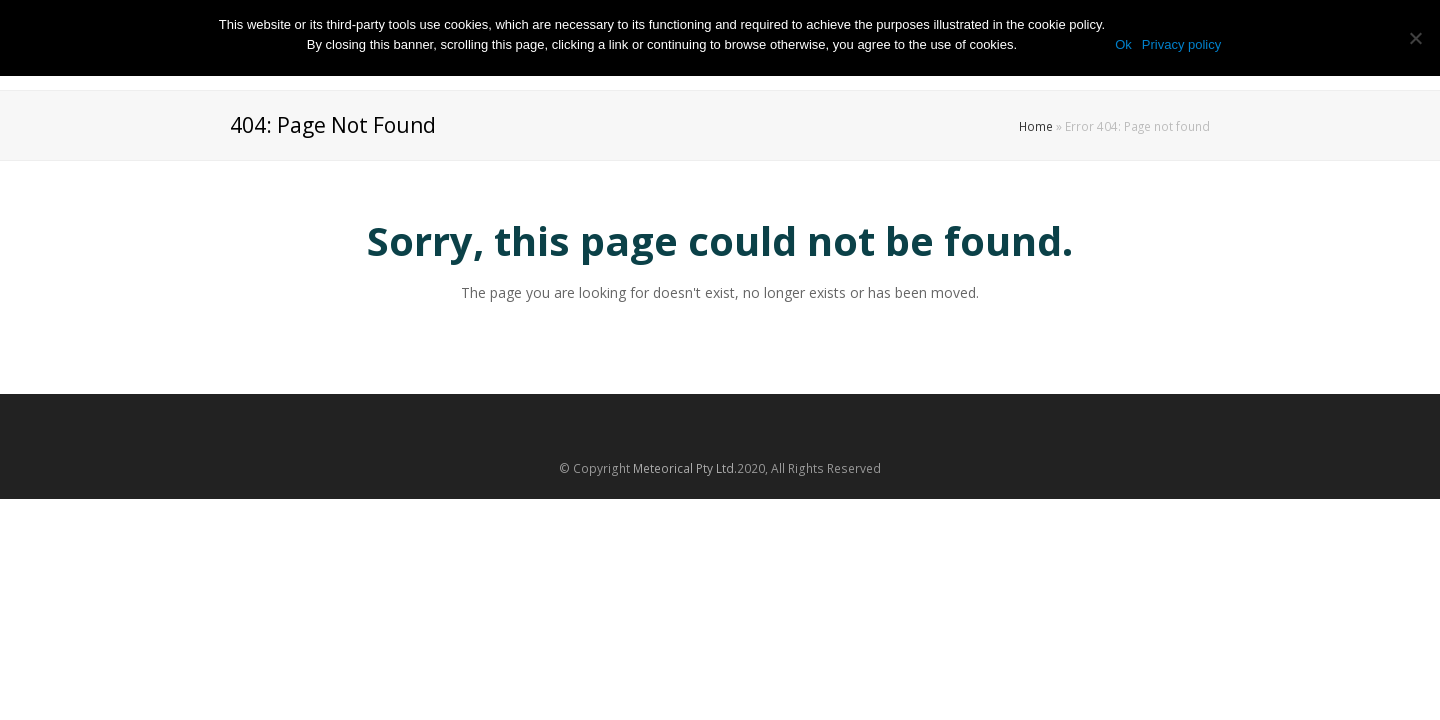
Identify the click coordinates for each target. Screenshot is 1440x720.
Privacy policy (1181, 44)
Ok (1123, 44)
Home (1036, 126)
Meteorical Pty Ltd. (685, 468)
